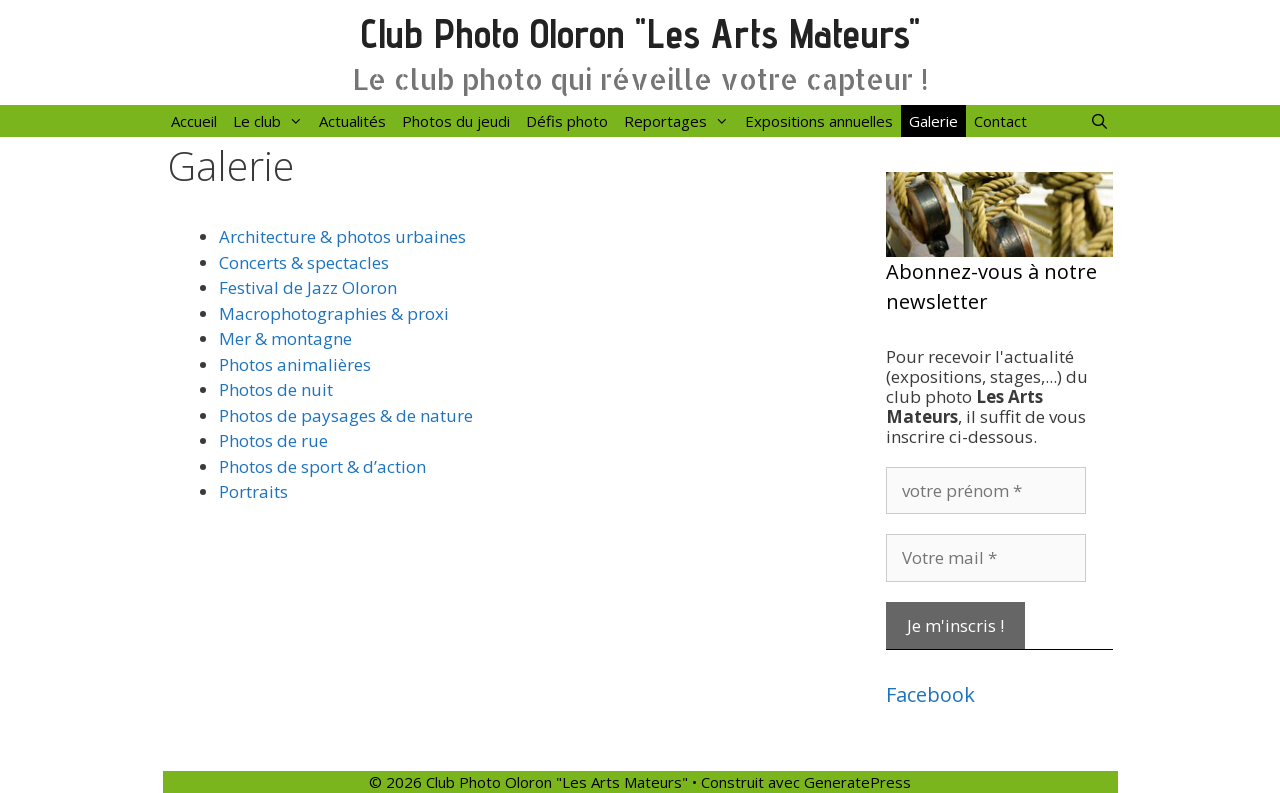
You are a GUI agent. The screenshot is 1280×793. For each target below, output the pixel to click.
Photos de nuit (276, 389)
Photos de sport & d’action (322, 466)
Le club (272, 121)
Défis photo (567, 121)
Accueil (194, 121)
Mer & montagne (285, 338)
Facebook (930, 694)
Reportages (680, 121)
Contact (1000, 121)
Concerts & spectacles (304, 262)
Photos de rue (273, 440)
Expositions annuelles (819, 121)
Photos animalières (295, 364)
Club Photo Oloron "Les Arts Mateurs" (640, 33)
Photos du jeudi (456, 121)
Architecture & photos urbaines (342, 236)
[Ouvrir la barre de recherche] (1099, 121)
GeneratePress (857, 782)
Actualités (352, 121)
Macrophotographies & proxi (334, 313)
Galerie (933, 121)
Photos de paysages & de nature (346, 415)
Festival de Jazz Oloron (308, 287)
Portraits (253, 491)
